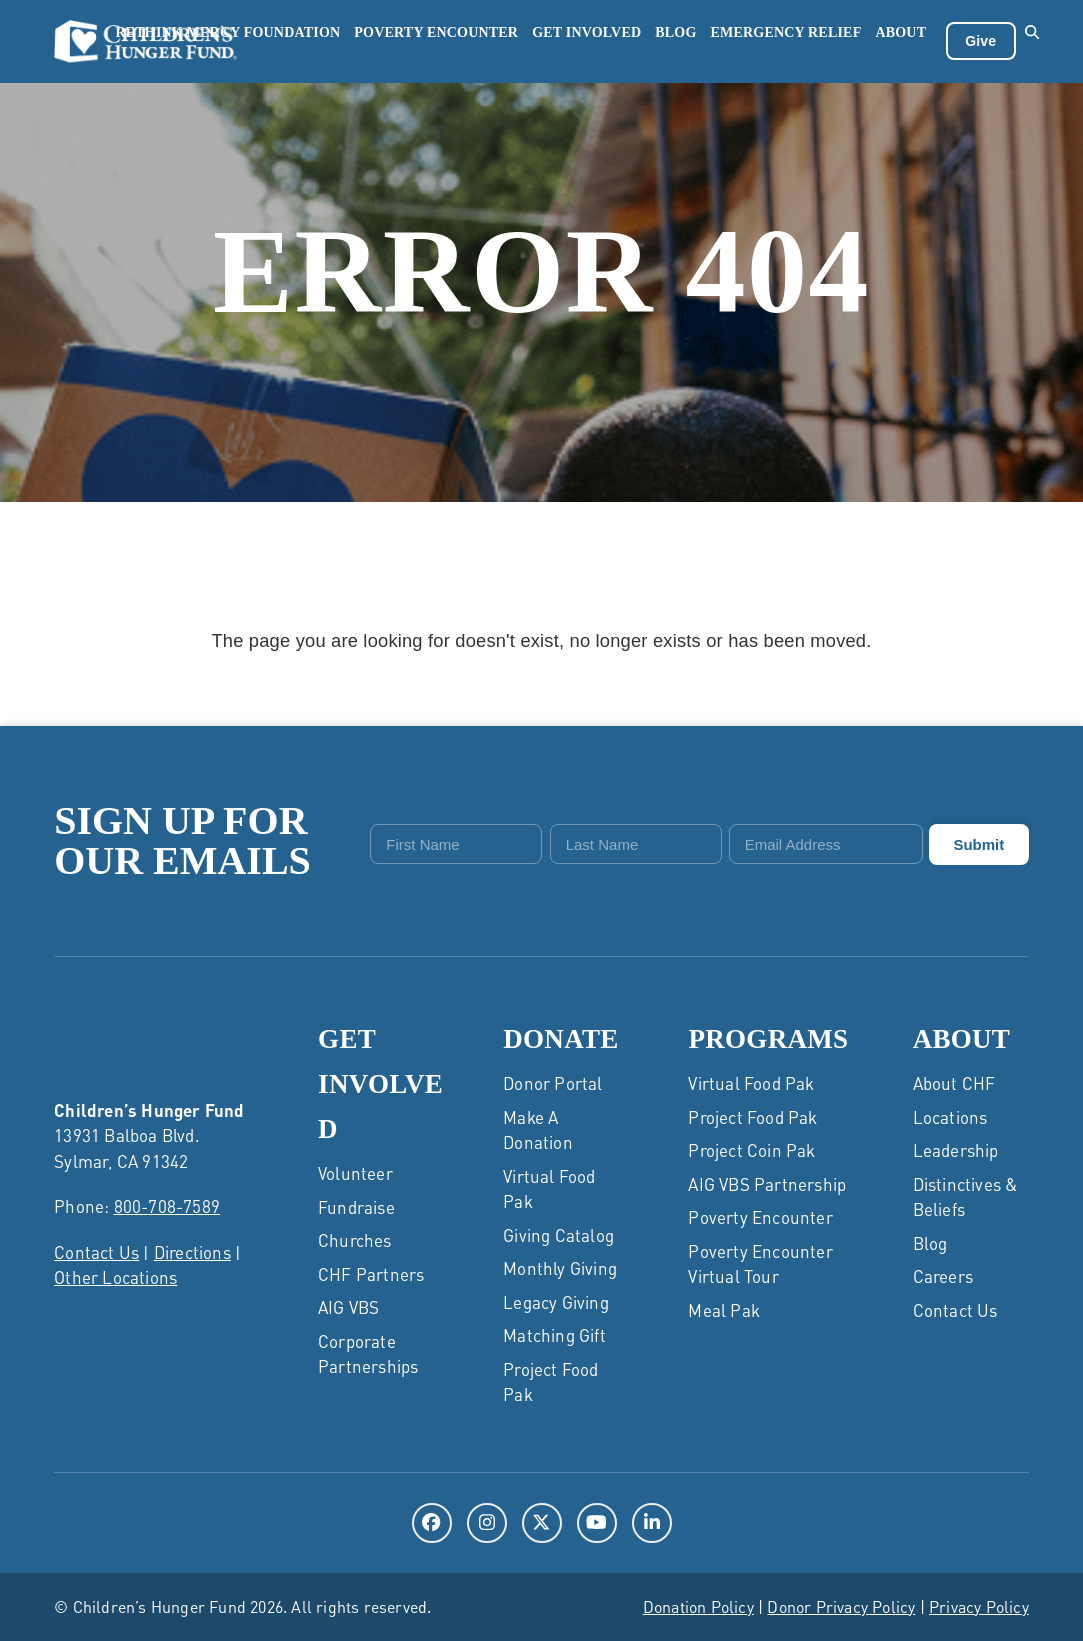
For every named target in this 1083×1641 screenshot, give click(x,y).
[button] (1032, 41)
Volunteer (355, 1173)
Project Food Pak (752, 1116)
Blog (930, 1242)
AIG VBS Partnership (767, 1183)
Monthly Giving (560, 1267)
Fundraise (356, 1206)
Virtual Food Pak (751, 1082)
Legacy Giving (556, 1301)
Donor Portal (552, 1082)
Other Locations (115, 1277)
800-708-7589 (167, 1206)
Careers (943, 1275)
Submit (978, 843)
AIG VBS (348, 1307)
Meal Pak (724, 1309)
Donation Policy (698, 1605)
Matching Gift (554, 1334)
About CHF (954, 1082)
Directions (192, 1251)
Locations (950, 1116)
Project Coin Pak (751, 1149)
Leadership (956, 1149)
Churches (355, 1240)
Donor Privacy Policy (841, 1605)
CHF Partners (371, 1273)
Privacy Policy (979, 1605)
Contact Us (96, 1251)
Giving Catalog (558, 1234)
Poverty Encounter (760, 1216)
